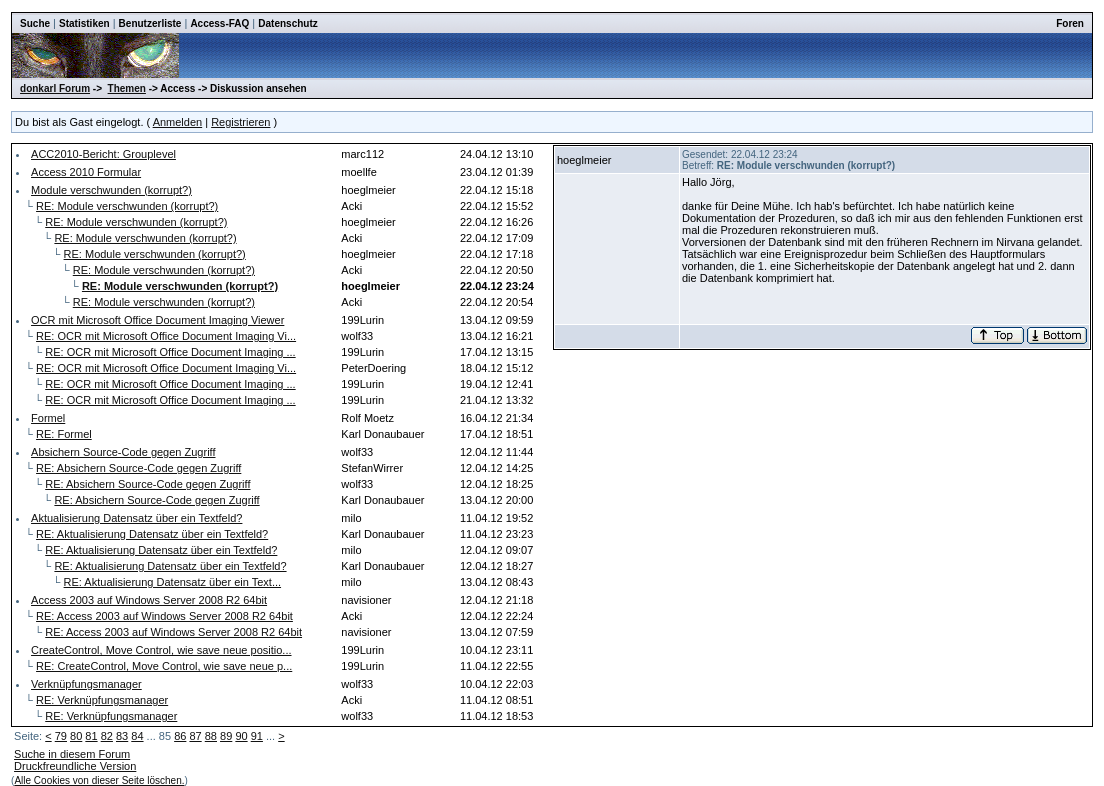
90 (241, 736)
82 (107, 736)
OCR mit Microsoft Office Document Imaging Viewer (157, 320)
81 (91, 736)
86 (180, 736)
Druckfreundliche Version (75, 766)
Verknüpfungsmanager (86, 684)
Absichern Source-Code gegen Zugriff (123, 452)
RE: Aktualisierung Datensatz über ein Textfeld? (152, 534)
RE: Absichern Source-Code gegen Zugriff (138, 468)
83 (122, 736)
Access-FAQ (219, 23)
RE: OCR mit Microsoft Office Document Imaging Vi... (166, 336)
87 (195, 736)
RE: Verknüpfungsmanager (102, 700)
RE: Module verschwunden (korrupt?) (127, 206)
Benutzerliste (150, 23)
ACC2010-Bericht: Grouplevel (103, 154)
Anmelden (178, 122)
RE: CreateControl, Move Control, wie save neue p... (164, 666)
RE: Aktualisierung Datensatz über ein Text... (172, 582)
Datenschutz (287, 23)
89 (226, 736)
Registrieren (240, 122)
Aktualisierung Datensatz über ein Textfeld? (136, 518)
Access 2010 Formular (86, 172)
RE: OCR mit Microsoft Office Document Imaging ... (170, 352)
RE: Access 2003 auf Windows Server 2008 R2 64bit (164, 616)
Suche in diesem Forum (72, 754)
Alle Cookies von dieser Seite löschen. (99, 780)
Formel (48, 418)
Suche (35, 23)
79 (61, 736)
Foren (1070, 23)
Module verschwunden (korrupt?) (111, 190)
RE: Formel (64, 434)
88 (211, 736)
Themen (127, 88)
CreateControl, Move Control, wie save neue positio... (161, 650)
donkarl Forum (55, 88)
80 (76, 736)
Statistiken (84, 23)
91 (257, 736)
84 (137, 736)
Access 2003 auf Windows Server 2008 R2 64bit (149, 600)
